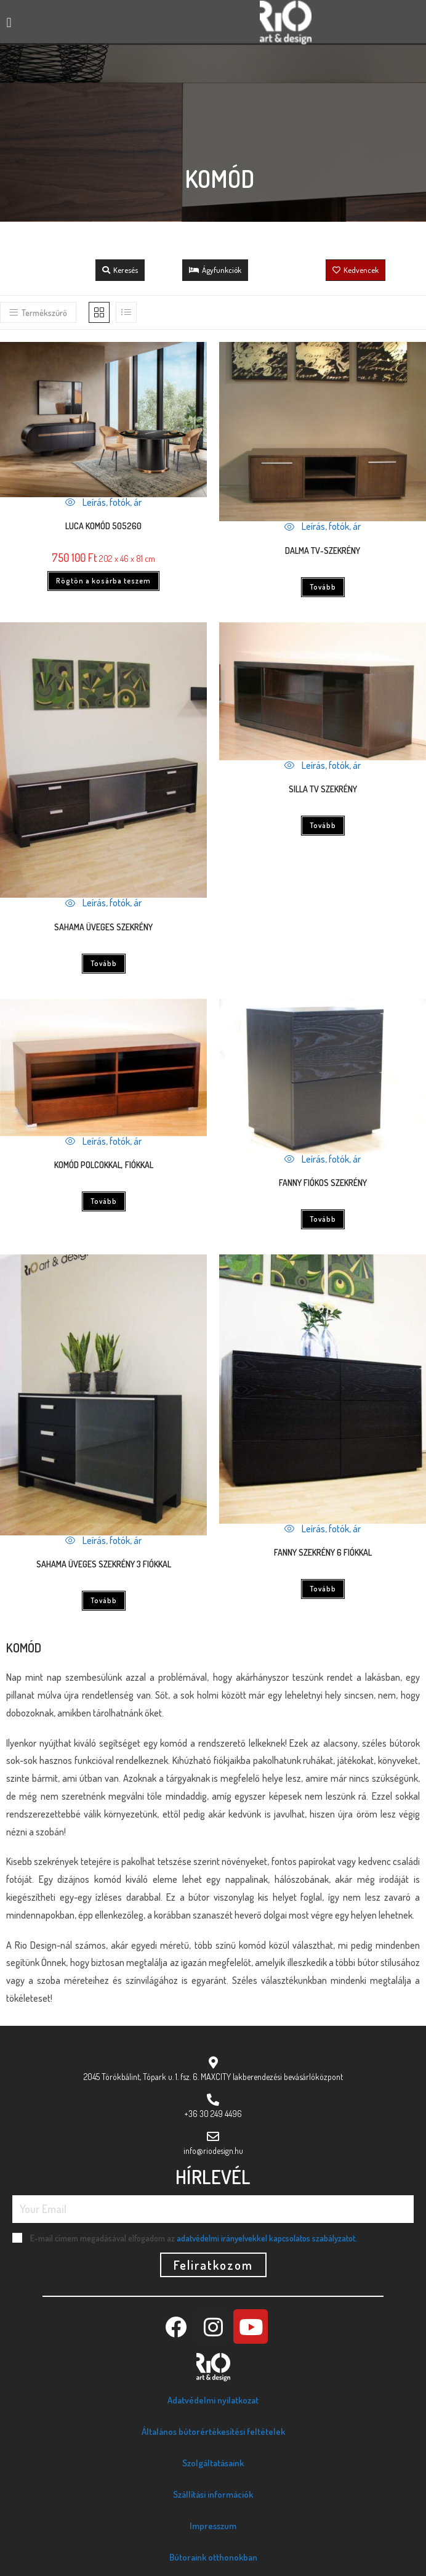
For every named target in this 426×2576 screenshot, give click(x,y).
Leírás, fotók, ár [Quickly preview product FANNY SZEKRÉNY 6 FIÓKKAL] (322, 1529)
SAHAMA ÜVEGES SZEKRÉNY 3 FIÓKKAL (103, 1564)
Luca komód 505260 (103, 526)
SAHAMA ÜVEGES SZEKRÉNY (103, 927)
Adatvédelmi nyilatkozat (213, 2400)
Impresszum (213, 2526)
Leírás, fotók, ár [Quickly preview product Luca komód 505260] (103, 502)
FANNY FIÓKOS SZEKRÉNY (323, 1182)
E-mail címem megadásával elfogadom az (193, 2238)
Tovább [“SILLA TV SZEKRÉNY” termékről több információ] (323, 825)
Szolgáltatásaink (213, 2463)
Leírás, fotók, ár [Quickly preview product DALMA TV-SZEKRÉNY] (322, 526)
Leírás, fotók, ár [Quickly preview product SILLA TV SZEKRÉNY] (322, 765)
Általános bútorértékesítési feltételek (213, 2431)
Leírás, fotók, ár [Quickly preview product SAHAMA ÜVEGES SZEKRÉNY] (103, 903)
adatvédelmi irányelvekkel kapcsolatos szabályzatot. (267, 2238)
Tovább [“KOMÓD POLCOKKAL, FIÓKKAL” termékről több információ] (103, 1201)
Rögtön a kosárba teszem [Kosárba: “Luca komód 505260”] (103, 580)
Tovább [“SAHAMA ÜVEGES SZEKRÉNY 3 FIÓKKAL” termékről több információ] (103, 1600)
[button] (9, 22)
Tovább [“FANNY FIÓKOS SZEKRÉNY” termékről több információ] (323, 1219)
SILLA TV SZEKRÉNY (323, 789)
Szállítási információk (213, 2494)
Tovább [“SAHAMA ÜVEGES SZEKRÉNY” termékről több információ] (103, 963)
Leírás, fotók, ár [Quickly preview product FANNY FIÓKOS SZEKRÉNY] (322, 1159)
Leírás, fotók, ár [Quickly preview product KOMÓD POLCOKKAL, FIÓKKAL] (103, 1141)
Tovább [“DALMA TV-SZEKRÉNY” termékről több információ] (323, 586)
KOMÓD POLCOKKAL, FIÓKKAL (103, 1165)
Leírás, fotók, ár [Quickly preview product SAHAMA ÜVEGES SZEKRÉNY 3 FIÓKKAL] (103, 1540)
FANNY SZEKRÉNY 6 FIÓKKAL (323, 1552)
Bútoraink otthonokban (213, 2557)
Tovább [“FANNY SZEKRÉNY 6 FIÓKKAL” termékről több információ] (323, 1588)
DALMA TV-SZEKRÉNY (322, 550)
